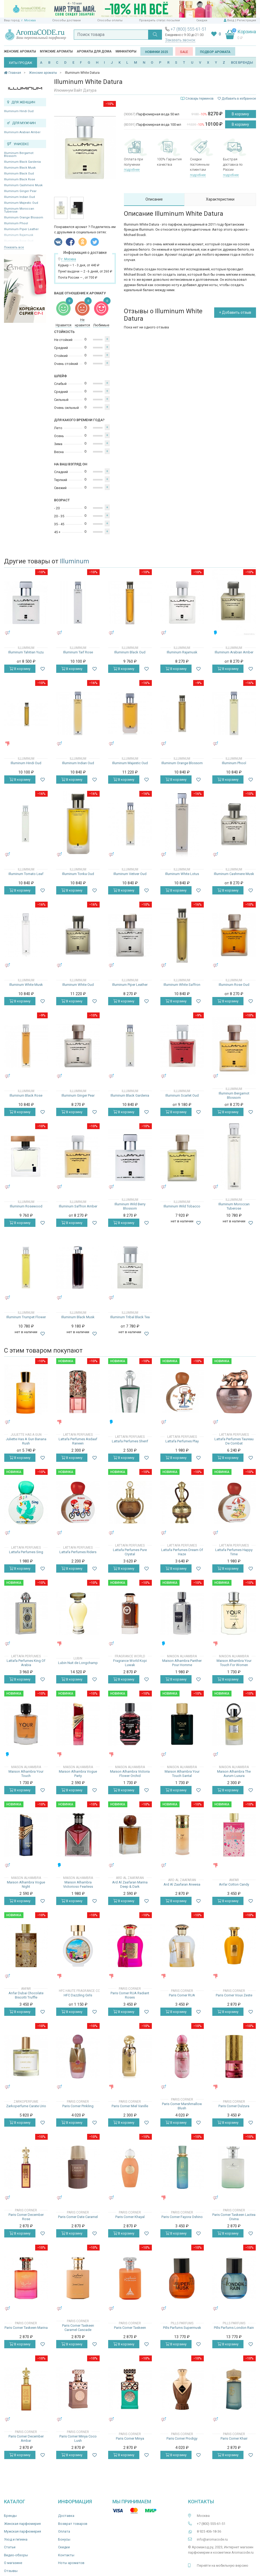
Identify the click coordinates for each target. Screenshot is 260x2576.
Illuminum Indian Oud (19, 197)
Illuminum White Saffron (182, 985)
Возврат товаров (72, 2524)
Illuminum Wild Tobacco (182, 1206)
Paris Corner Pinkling (78, 2106)
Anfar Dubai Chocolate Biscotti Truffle (26, 1995)
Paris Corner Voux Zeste (234, 1995)
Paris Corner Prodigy (181, 2438)
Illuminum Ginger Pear (20, 191)
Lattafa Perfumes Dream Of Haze (182, 1552)
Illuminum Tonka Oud (78, 874)
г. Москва (28, 20)
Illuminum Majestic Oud (21, 203)
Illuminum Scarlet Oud (182, 1095)
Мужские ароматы (56, 51)
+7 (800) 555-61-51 (188, 29)
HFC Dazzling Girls (78, 1995)
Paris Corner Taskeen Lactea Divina (233, 2217)
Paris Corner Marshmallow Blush (182, 2106)
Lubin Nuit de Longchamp (78, 1663)
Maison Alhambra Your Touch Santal (182, 1773)
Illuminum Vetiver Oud (130, 874)
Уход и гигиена (15, 2539)
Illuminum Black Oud (19, 173)
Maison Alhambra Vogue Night (26, 1884)
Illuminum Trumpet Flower (26, 1317)
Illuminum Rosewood (26, 1206)
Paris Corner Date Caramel (78, 2217)
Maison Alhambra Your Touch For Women (234, 1663)
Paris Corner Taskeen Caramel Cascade (78, 2327)
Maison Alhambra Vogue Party (78, 1773)
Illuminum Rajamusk (182, 652)
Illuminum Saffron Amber (78, 1206)
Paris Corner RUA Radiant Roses (130, 1995)
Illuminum (74, 561)
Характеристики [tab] (220, 199)
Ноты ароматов (71, 2563)
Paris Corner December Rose (26, 2217)
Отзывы (11, 2571)
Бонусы (64, 2539)
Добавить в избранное (237, 98)
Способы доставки (66, 20)
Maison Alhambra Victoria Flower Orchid (130, 1773)
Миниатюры (126, 51)
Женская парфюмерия (22, 2524)
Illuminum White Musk (26, 985)
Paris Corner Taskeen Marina (26, 2328)
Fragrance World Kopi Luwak (130, 1663)
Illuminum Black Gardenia (22, 162)
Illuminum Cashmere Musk (23, 185)
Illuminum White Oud (78, 985)
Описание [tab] (154, 199)
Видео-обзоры (16, 2555)
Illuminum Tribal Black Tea (130, 1317)
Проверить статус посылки (159, 20)
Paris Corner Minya (130, 2438)
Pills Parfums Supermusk (182, 2328)
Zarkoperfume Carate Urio (26, 2106)
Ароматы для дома (94, 51)
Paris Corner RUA (182, 1995)
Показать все (14, 247)
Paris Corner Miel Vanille (130, 2106)
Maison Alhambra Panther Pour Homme (182, 1663)
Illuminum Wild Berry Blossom (130, 1206)
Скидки (201, 20)
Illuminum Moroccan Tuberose (19, 210)
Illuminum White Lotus (182, 874)
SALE (184, 52)
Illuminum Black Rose (19, 179)
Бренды (10, 2516)
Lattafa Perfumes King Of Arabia (26, 1663)
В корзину (240, 114)
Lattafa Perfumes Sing (26, 1552)
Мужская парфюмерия (22, 2531)
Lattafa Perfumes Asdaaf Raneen (78, 1441)
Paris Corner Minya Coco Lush (78, 2438)
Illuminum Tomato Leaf (26, 874)
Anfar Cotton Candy (234, 1884)
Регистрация (246, 20)
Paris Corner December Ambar (26, 2438)
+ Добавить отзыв (235, 312)
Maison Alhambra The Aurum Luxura (234, 1773)
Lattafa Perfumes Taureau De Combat (234, 1441)
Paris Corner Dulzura (233, 2106)
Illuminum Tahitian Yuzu (26, 652)
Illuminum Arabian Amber (22, 132)
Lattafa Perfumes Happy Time (234, 1552)
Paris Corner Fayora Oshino (182, 2217)
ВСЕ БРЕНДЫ (242, 62)
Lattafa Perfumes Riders (77, 1552)
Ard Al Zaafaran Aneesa (182, 1884)
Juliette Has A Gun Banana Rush (26, 1441)
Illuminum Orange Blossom (23, 217)
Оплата (64, 2531)
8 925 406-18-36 (209, 2531)
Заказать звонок (180, 40)
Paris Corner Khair (234, 2438)
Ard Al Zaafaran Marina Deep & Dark (130, 1884)
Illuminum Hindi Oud (19, 111)
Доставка (66, 2516)
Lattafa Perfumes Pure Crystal (130, 1552)
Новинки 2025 (156, 52)
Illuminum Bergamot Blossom (18, 154)
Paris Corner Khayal (130, 2217)
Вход (230, 20)
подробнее (132, 170)
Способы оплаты (110, 20)
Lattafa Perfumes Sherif (130, 1441)
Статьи (9, 2547)
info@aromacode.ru (212, 2539)
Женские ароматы (20, 51)
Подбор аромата (215, 52)
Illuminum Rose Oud (234, 985)
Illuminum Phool (16, 223)
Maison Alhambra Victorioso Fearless (78, 1884)
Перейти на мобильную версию (222, 2565)
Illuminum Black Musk (20, 167)
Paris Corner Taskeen (130, 2328)
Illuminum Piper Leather (21, 229)
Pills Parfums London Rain (234, 2328)
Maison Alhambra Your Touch (26, 1773)
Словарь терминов (199, 98)
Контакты (66, 2555)
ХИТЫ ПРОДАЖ (20, 63)
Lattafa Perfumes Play (182, 1441)
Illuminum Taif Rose (78, 652)
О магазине (13, 2563)
